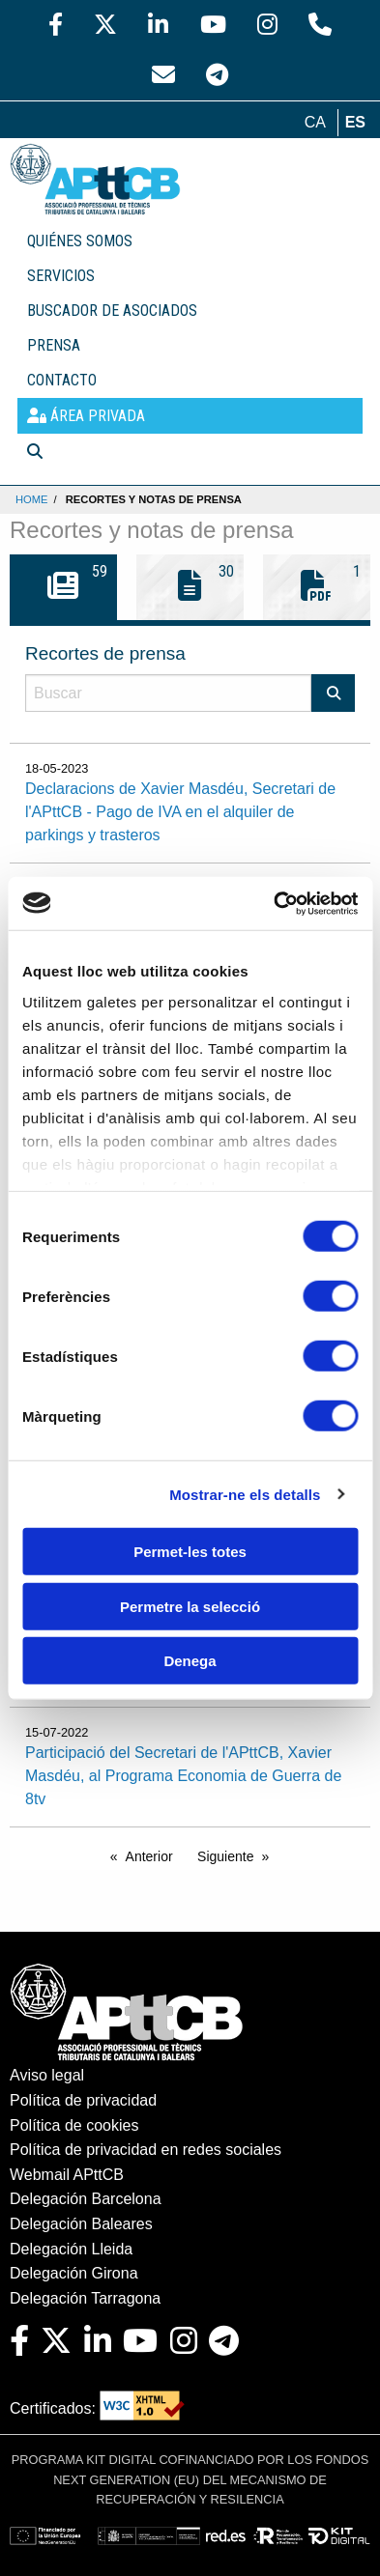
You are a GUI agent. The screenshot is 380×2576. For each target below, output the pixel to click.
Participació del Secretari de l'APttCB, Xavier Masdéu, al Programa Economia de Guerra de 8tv (183, 1775)
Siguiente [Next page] (225, 1856)
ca (315, 122)
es (355, 122)
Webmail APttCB (67, 2174)
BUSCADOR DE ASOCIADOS (112, 310)
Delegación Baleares (81, 2224)
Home (31, 499)
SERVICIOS (61, 276)
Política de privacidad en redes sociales (145, 2149)
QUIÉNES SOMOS (79, 241)
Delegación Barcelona (85, 2199)
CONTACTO (62, 380)
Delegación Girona (74, 2273)
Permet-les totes (190, 1551)
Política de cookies (74, 2125)
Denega (189, 1661)
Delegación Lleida (71, 2249)
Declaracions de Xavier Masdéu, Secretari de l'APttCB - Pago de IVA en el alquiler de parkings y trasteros (180, 811)
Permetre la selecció (190, 1606)
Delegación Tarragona (85, 2298)
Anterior (149, 1856)
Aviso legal (47, 2075)
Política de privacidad (83, 2100)
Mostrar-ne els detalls (244, 1494)
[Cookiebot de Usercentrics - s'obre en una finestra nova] (274, 903)
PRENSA (53, 345)
